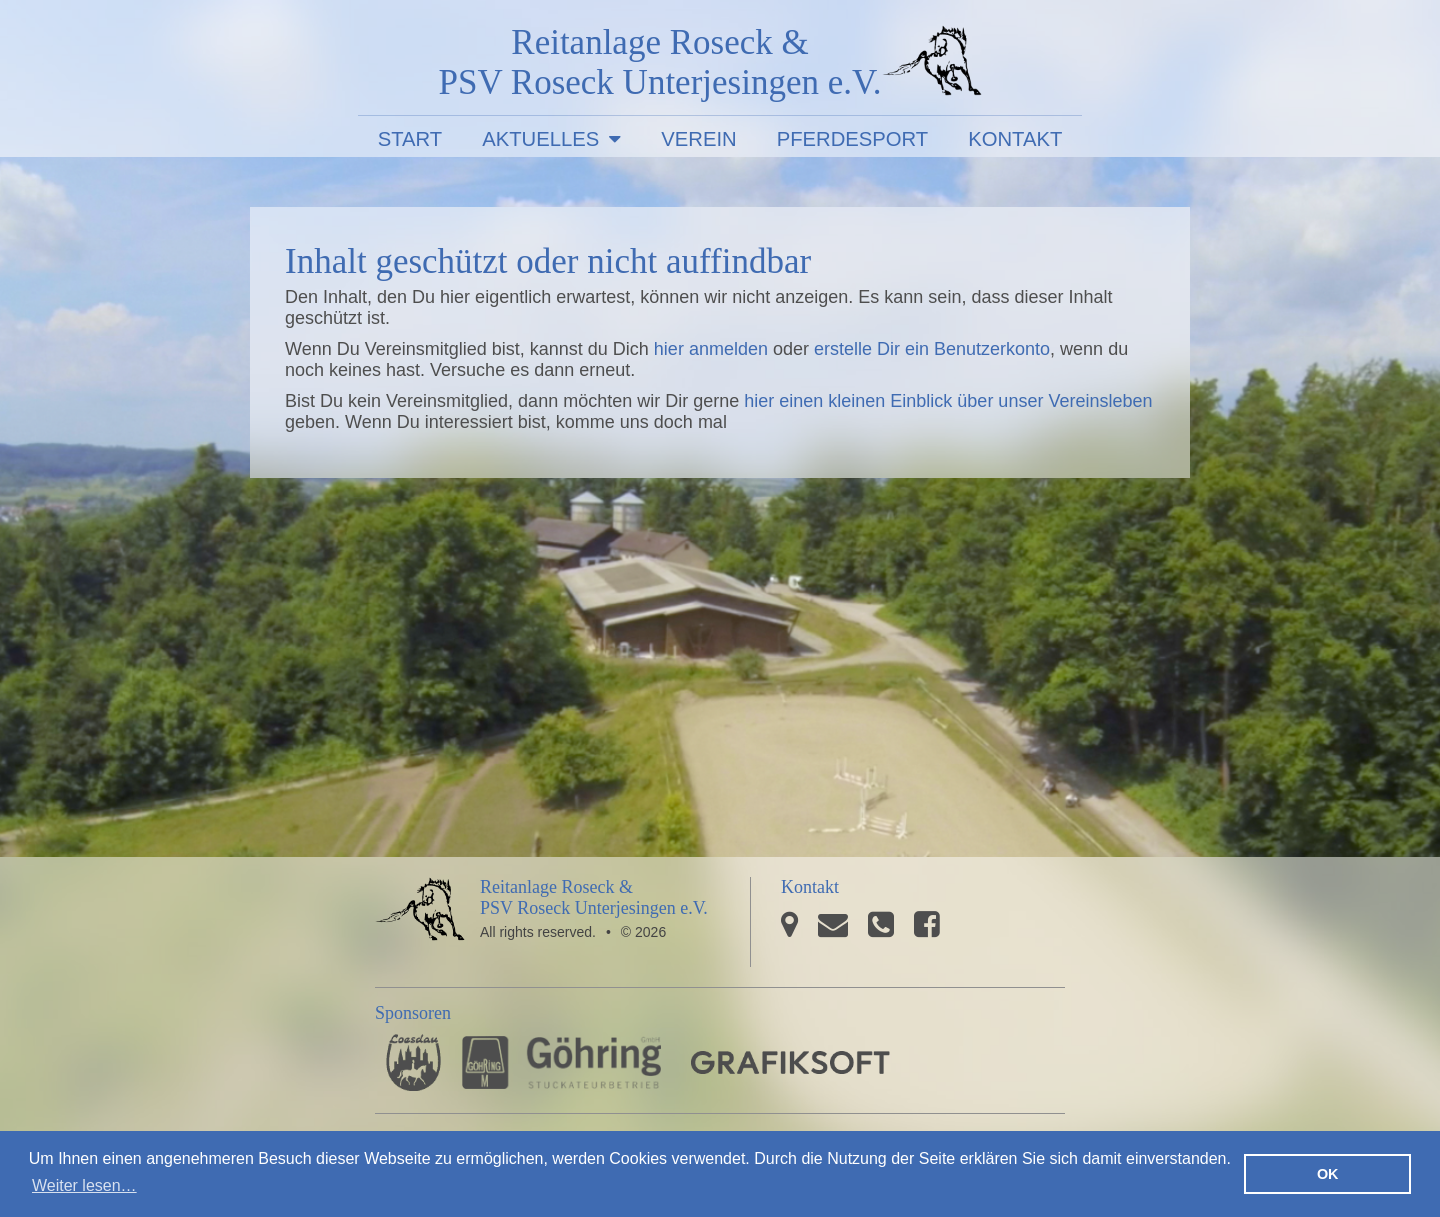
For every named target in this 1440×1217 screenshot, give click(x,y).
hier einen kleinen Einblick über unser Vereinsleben (948, 401)
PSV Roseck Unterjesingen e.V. (932, 65)
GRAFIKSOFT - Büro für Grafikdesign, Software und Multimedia (790, 1062)
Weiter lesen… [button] (84, 1185)
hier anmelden (711, 349)
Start (410, 139)
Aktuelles (540, 139)
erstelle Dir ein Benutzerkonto (932, 349)
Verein (698, 139)
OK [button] (1328, 1174)
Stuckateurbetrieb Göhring (561, 1062)
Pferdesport (853, 139)
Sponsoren (413, 1013)
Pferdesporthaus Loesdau (413, 1062)
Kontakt (1015, 139)
